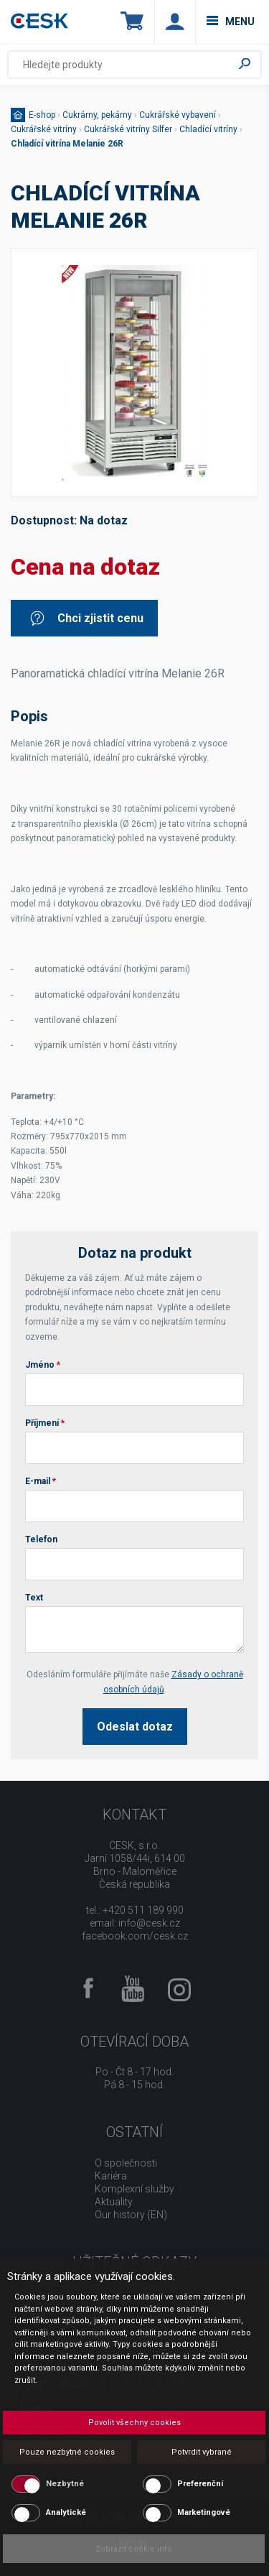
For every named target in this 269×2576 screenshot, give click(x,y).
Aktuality (114, 2201)
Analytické (66, 2512)
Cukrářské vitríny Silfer (128, 129)
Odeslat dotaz (135, 1726)
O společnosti (126, 2163)
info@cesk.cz (149, 1923)
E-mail (40, 1481)
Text (34, 1597)
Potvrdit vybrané (201, 2452)
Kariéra (111, 2176)
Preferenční (200, 2483)
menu (231, 21)
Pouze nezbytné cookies (67, 2452)
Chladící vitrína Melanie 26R (67, 144)
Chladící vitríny (208, 129)
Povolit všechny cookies (134, 2422)
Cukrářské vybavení (177, 115)
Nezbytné (65, 2483)
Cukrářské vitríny (44, 129)
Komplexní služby (134, 2189)
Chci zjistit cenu (86, 618)
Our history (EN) (131, 2214)
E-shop (42, 115)
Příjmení (45, 1423)
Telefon (41, 1539)
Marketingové (203, 2512)
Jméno (42, 1365)
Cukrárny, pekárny (97, 115)
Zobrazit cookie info (133, 2549)
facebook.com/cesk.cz (135, 1936)
